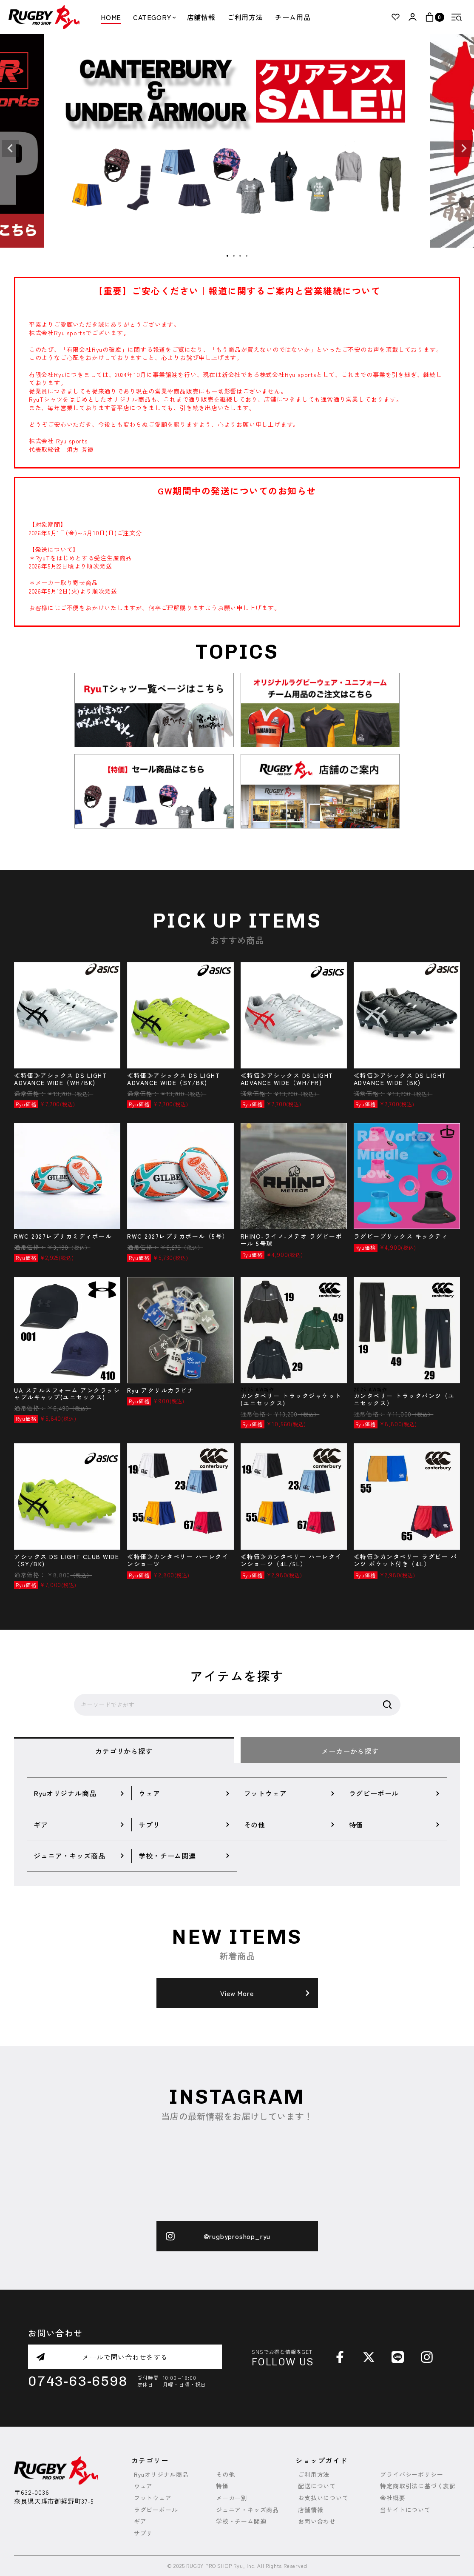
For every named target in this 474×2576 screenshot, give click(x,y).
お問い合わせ (317, 2521)
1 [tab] (228, 256)
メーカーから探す (349, 1751)
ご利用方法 (245, 17)
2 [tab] (234, 256)
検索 (387, 1705)
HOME (111, 17)
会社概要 (392, 2498)
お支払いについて (323, 2498)
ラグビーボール (156, 2510)
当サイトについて (405, 2510)
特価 (222, 2486)
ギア (140, 2521)
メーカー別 (231, 2498)
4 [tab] (247, 256)
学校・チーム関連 (241, 2521)
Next (463, 148)
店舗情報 (201, 17)
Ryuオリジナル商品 (161, 2474)
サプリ (143, 2533)
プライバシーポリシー (411, 2474)
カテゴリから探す (123, 1751)
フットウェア (153, 2498)
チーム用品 (293, 17)
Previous (10, 148)
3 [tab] (240, 256)
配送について (317, 2486)
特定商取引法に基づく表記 (418, 2486)
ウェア (143, 2486)
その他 (225, 2474)
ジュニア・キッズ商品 (247, 2510)
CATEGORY (154, 17)
